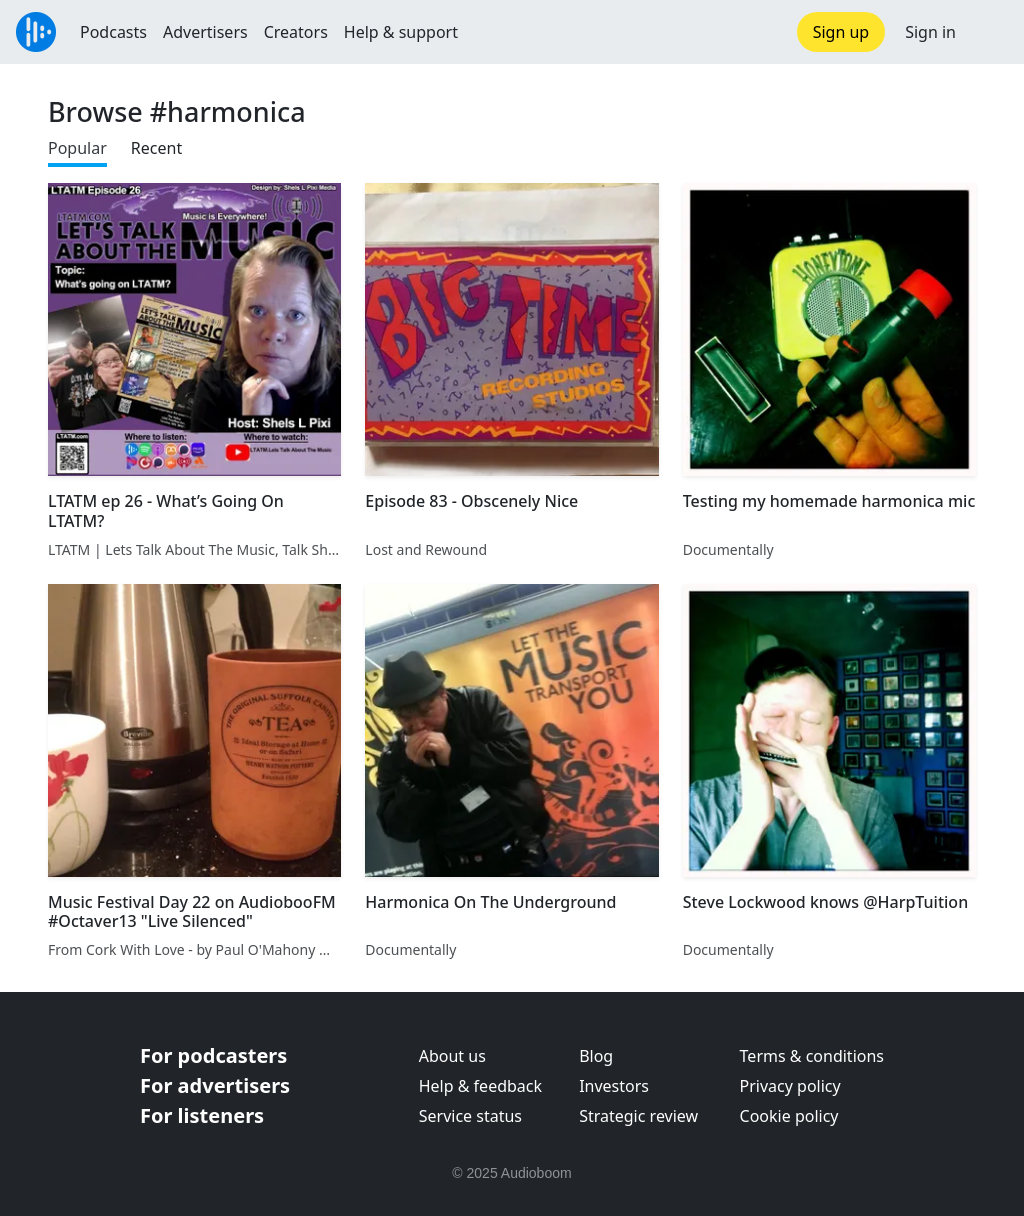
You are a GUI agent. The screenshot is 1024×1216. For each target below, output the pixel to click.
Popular (77, 148)
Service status (470, 1116)
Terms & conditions (812, 1056)
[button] (990, 32)
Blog (596, 1056)
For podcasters (213, 1055)
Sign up (841, 32)
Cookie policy (789, 1116)
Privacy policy (790, 1086)
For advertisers (215, 1085)
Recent (156, 148)
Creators (296, 32)
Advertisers (205, 32)
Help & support (401, 32)
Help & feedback (480, 1086)
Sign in (930, 32)
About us (452, 1056)
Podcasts (113, 32)
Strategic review (638, 1116)
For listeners (202, 1115)
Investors (614, 1086)
